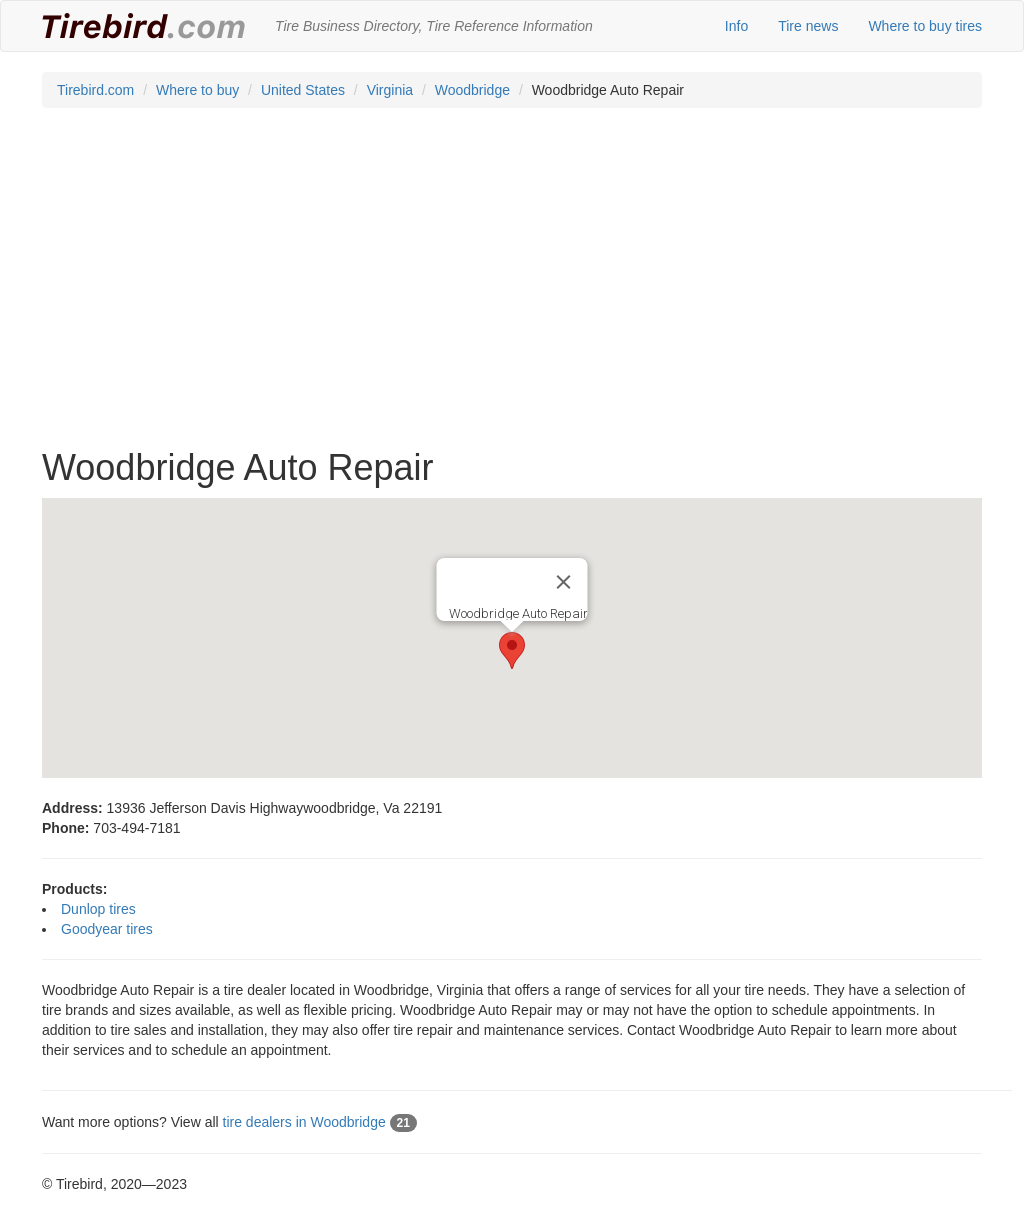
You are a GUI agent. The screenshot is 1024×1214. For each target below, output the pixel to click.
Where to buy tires (925, 26)
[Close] (564, 582)
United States (303, 90)
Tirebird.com (95, 90)
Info (736, 26)
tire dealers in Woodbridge (320, 1122)
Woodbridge (472, 90)
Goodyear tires (107, 929)
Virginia (390, 90)
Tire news (808, 26)
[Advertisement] (512, 288)
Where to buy (197, 90)
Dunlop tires (98, 909)
